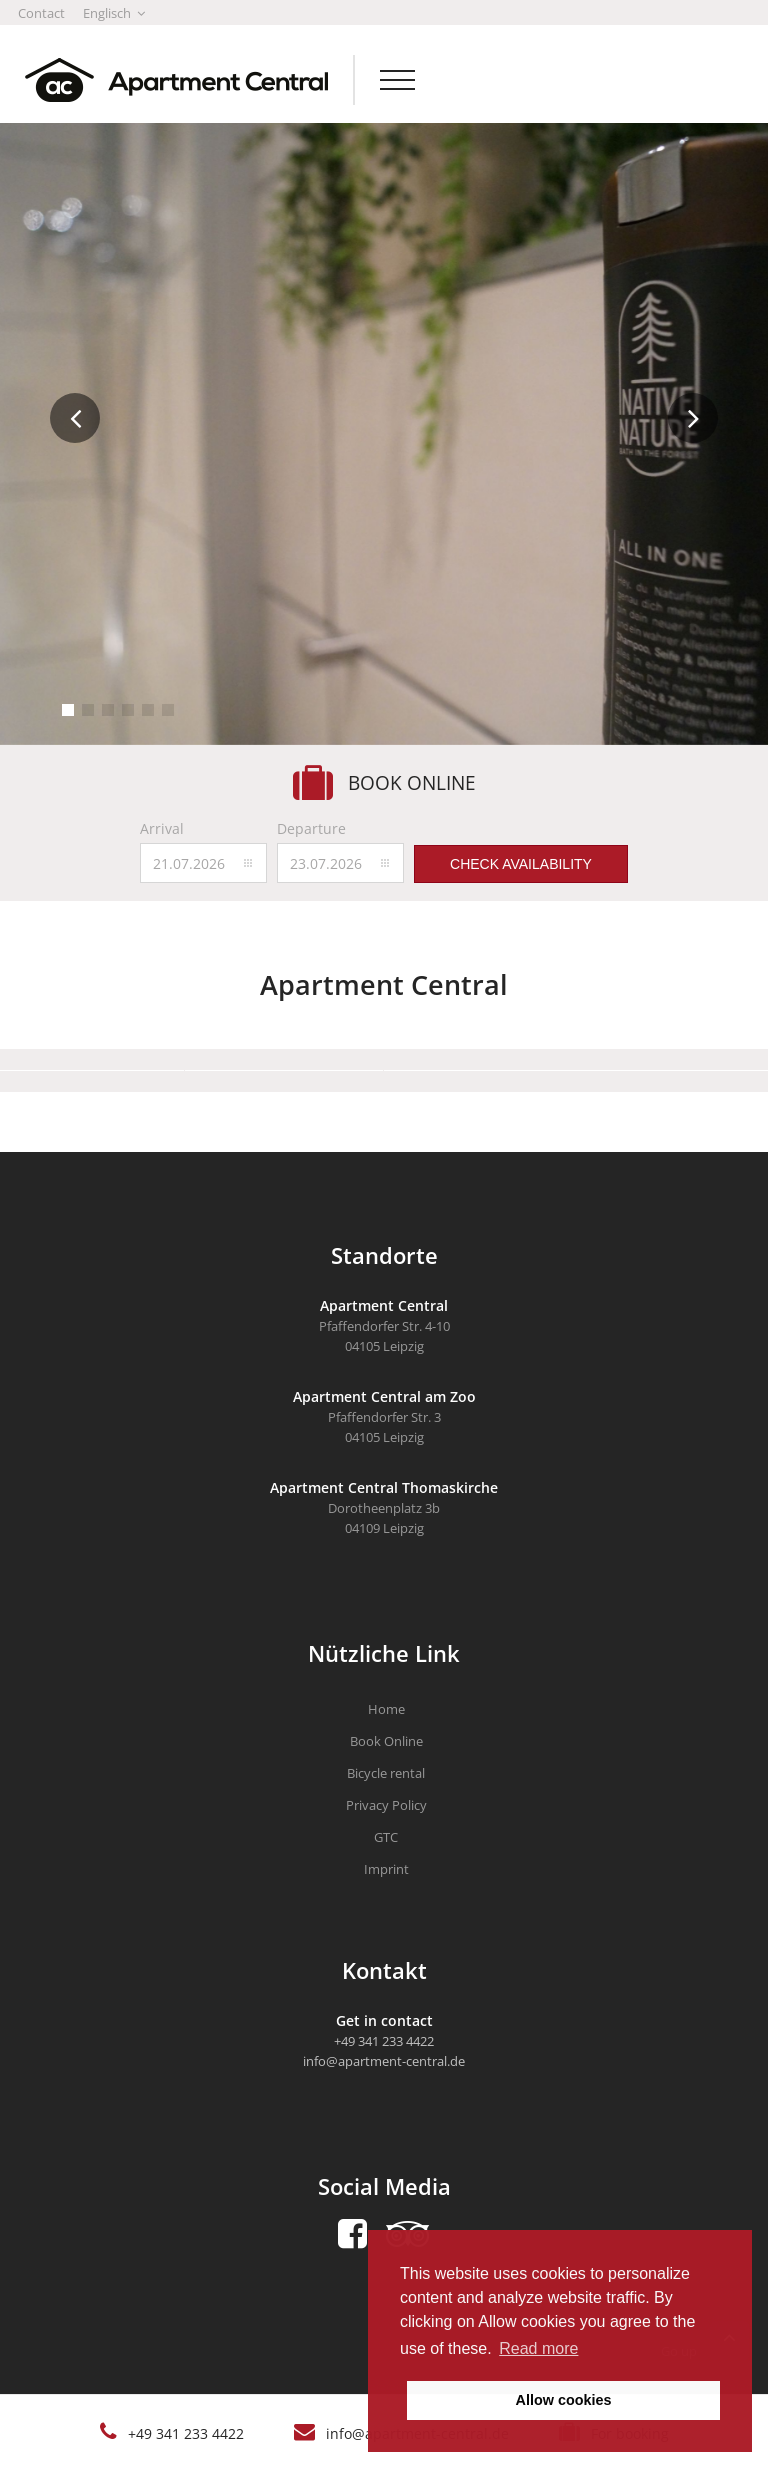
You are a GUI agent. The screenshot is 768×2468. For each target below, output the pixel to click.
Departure (311, 828)
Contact (41, 13)
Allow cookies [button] (564, 2400)
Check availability (521, 864)
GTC (386, 1837)
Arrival (162, 828)
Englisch (114, 13)
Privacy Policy (386, 1805)
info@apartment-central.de (384, 2061)
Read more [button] (538, 2348)
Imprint (386, 1869)
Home (386, 1709)
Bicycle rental (386, 1773)
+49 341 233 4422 (186, 2433)
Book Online (386, 1741)
